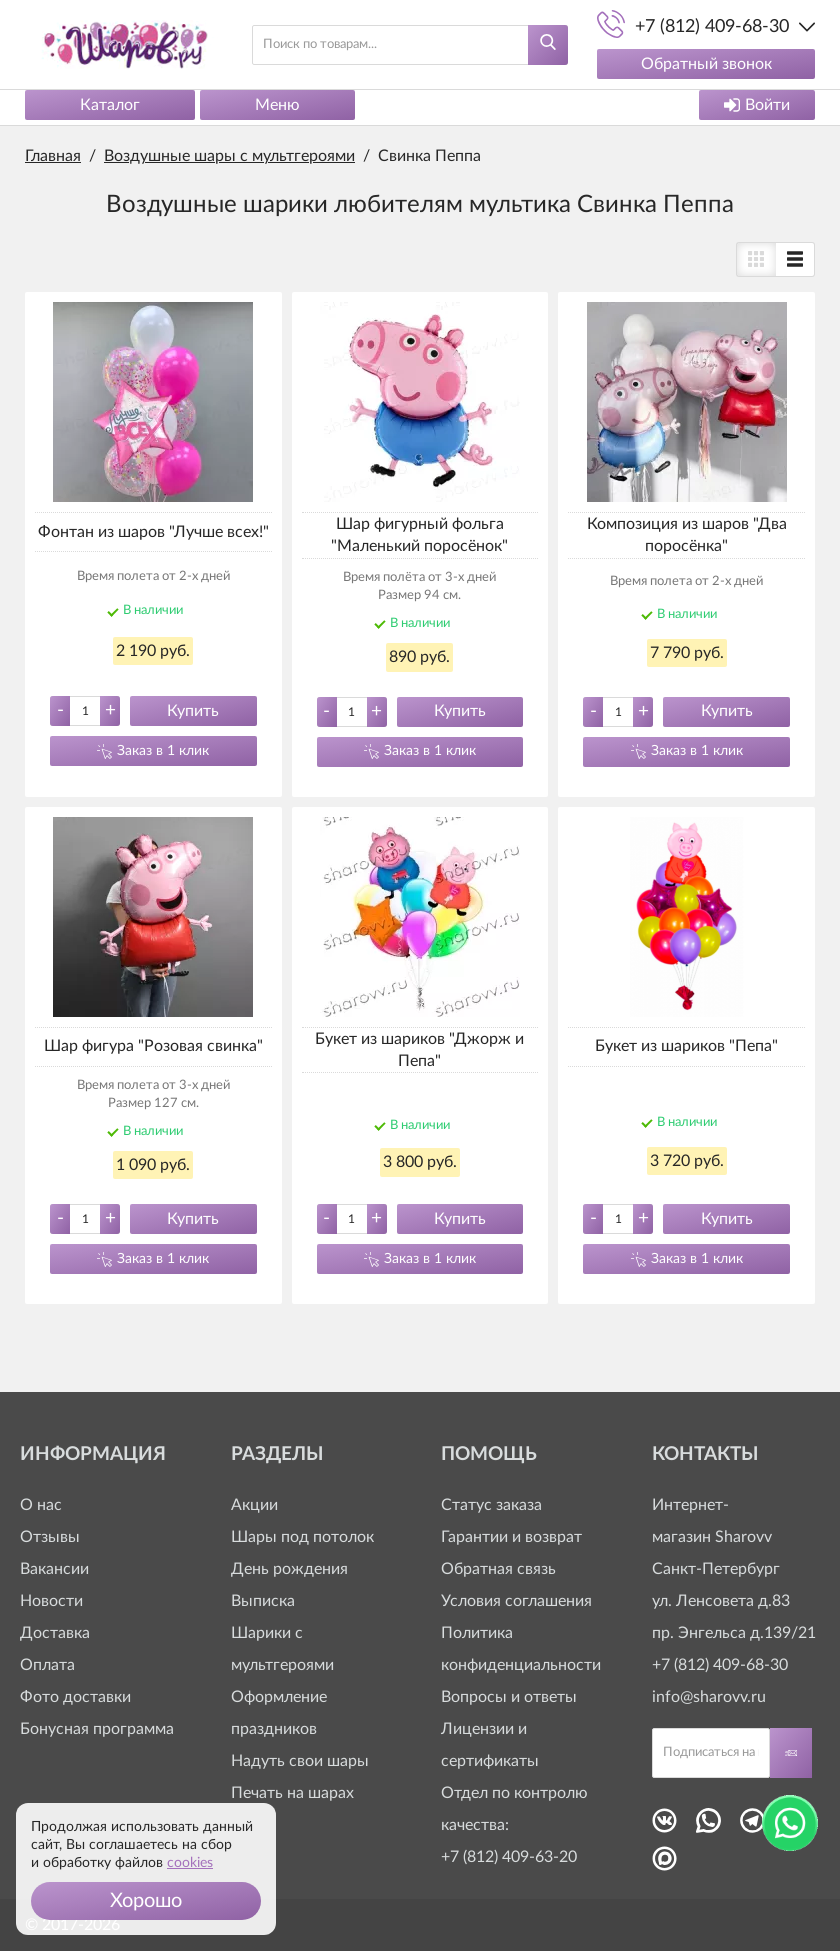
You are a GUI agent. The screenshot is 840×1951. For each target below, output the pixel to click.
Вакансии (54, 1569)
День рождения (289, 1569)
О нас (41, 1505)
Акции (254, 1505)
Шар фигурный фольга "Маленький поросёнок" (419, 535)
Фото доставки (75, 1697)
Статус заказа (491, 1505)
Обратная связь (498, 1569)
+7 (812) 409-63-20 (509, 1857)
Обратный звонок (706, 64)
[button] (146, 1901)
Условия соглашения (516, 1601)
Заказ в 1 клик (163, 751)
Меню (277, 105)
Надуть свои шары (300, 1761)
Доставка (55, 1633)
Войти (757, 105)
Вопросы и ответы (509, 1697)
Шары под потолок (302, 1537)
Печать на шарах (292, 1793)
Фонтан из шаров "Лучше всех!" (153, 532)
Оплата (47, 1665)
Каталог (110, 105)
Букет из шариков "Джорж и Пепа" (419, 1050)
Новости (51, 1601)
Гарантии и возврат (511, 1537)
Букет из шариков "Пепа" (686, 1046)
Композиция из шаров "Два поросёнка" (687, 535)
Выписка (263, 1601)
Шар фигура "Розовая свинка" (153, 1046)
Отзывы (50, 1537)
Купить (193, 711)
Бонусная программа (97, 1729)
